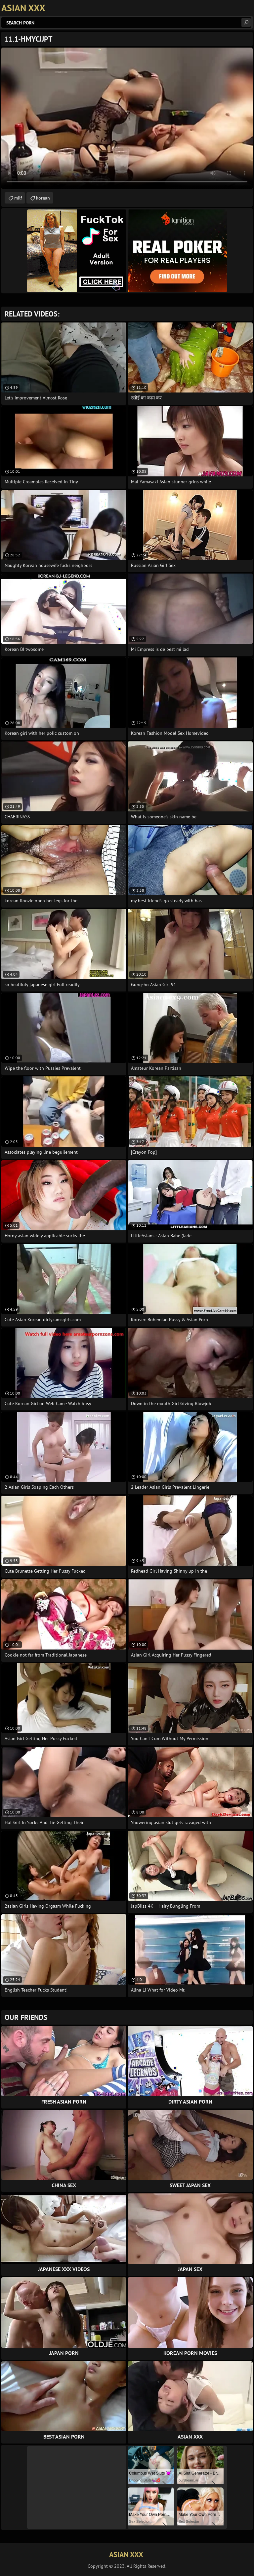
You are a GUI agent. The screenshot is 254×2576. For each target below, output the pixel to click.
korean (43, 198)
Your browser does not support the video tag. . (127, 118)
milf (18, 198)
